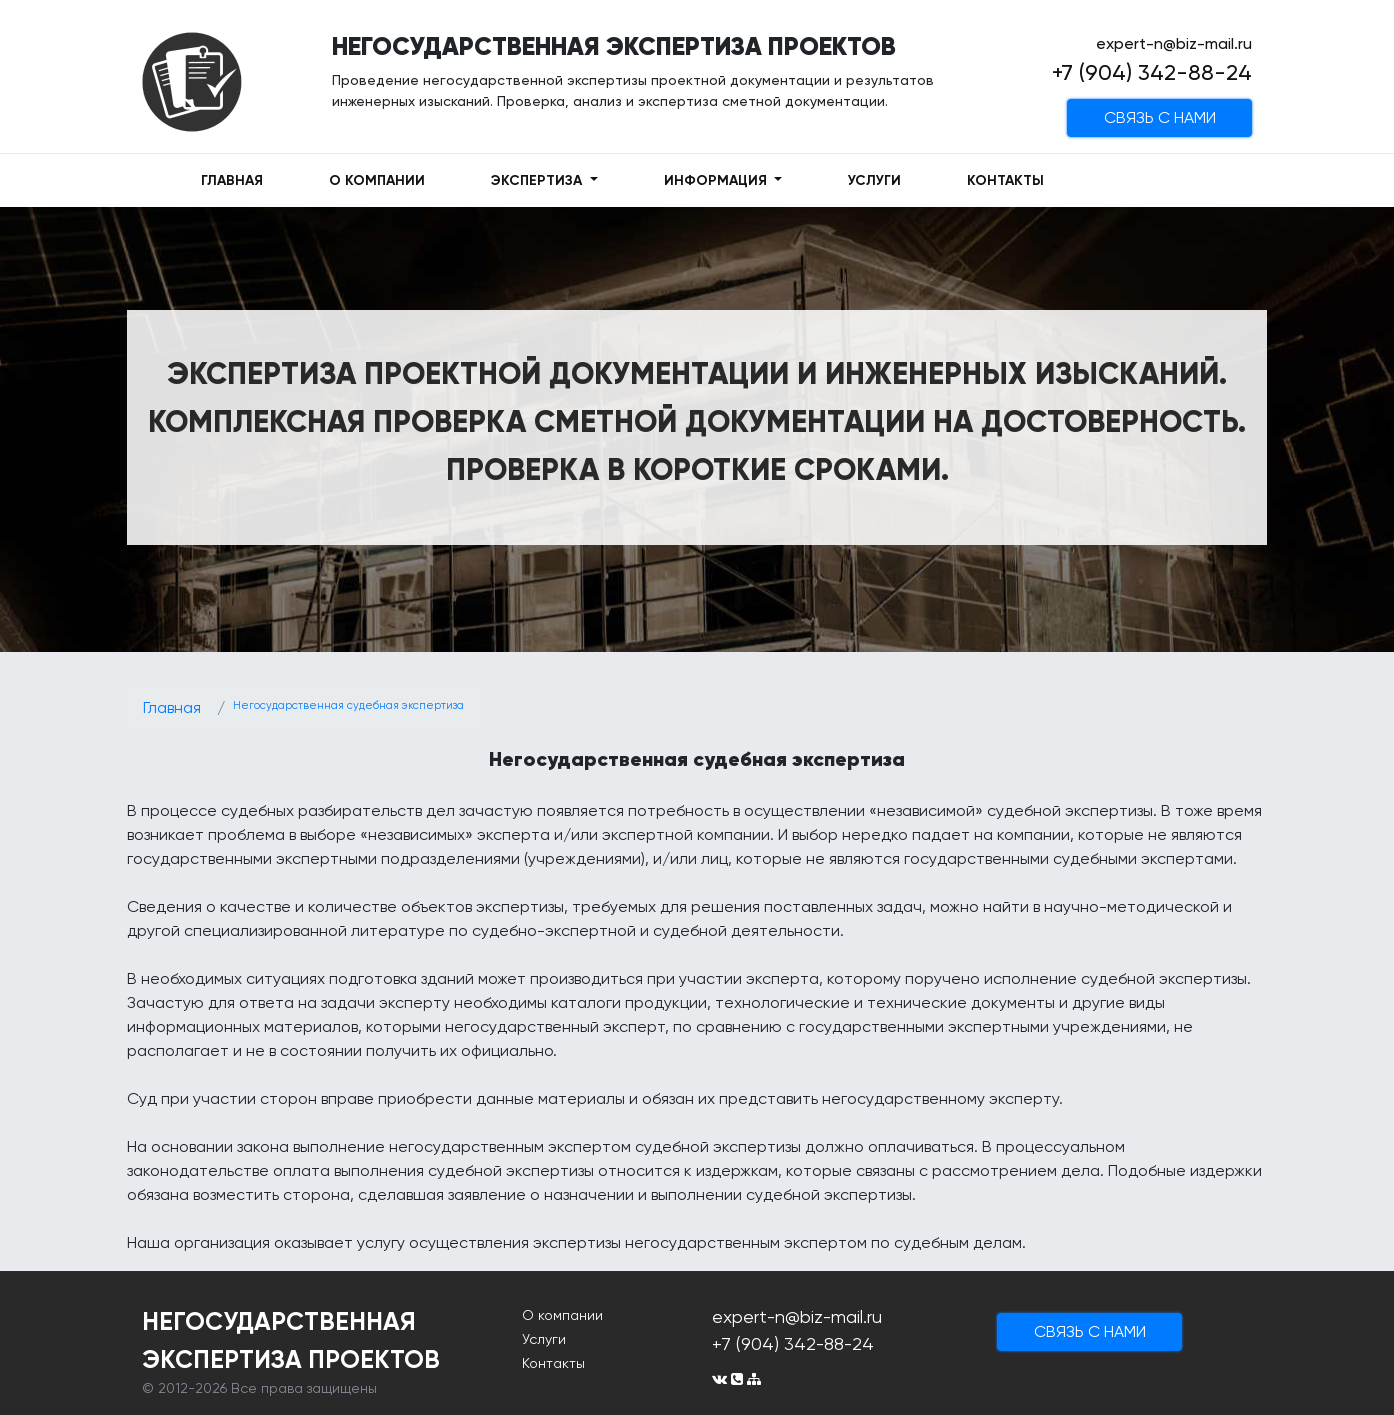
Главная (172, 707)
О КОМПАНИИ (377, 180)
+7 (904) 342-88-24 (1152, 72)
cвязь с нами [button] (1160, 117)
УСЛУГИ (874, 180)
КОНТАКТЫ (1005, 180)
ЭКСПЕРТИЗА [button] (538, 180)
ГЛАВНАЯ (232, 180)
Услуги (544, 1339)
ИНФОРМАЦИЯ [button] (717, 180)
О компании (562, 1315)
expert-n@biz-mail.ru (1174, 43)
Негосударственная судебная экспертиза (348, 705)
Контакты (553, 1363)
